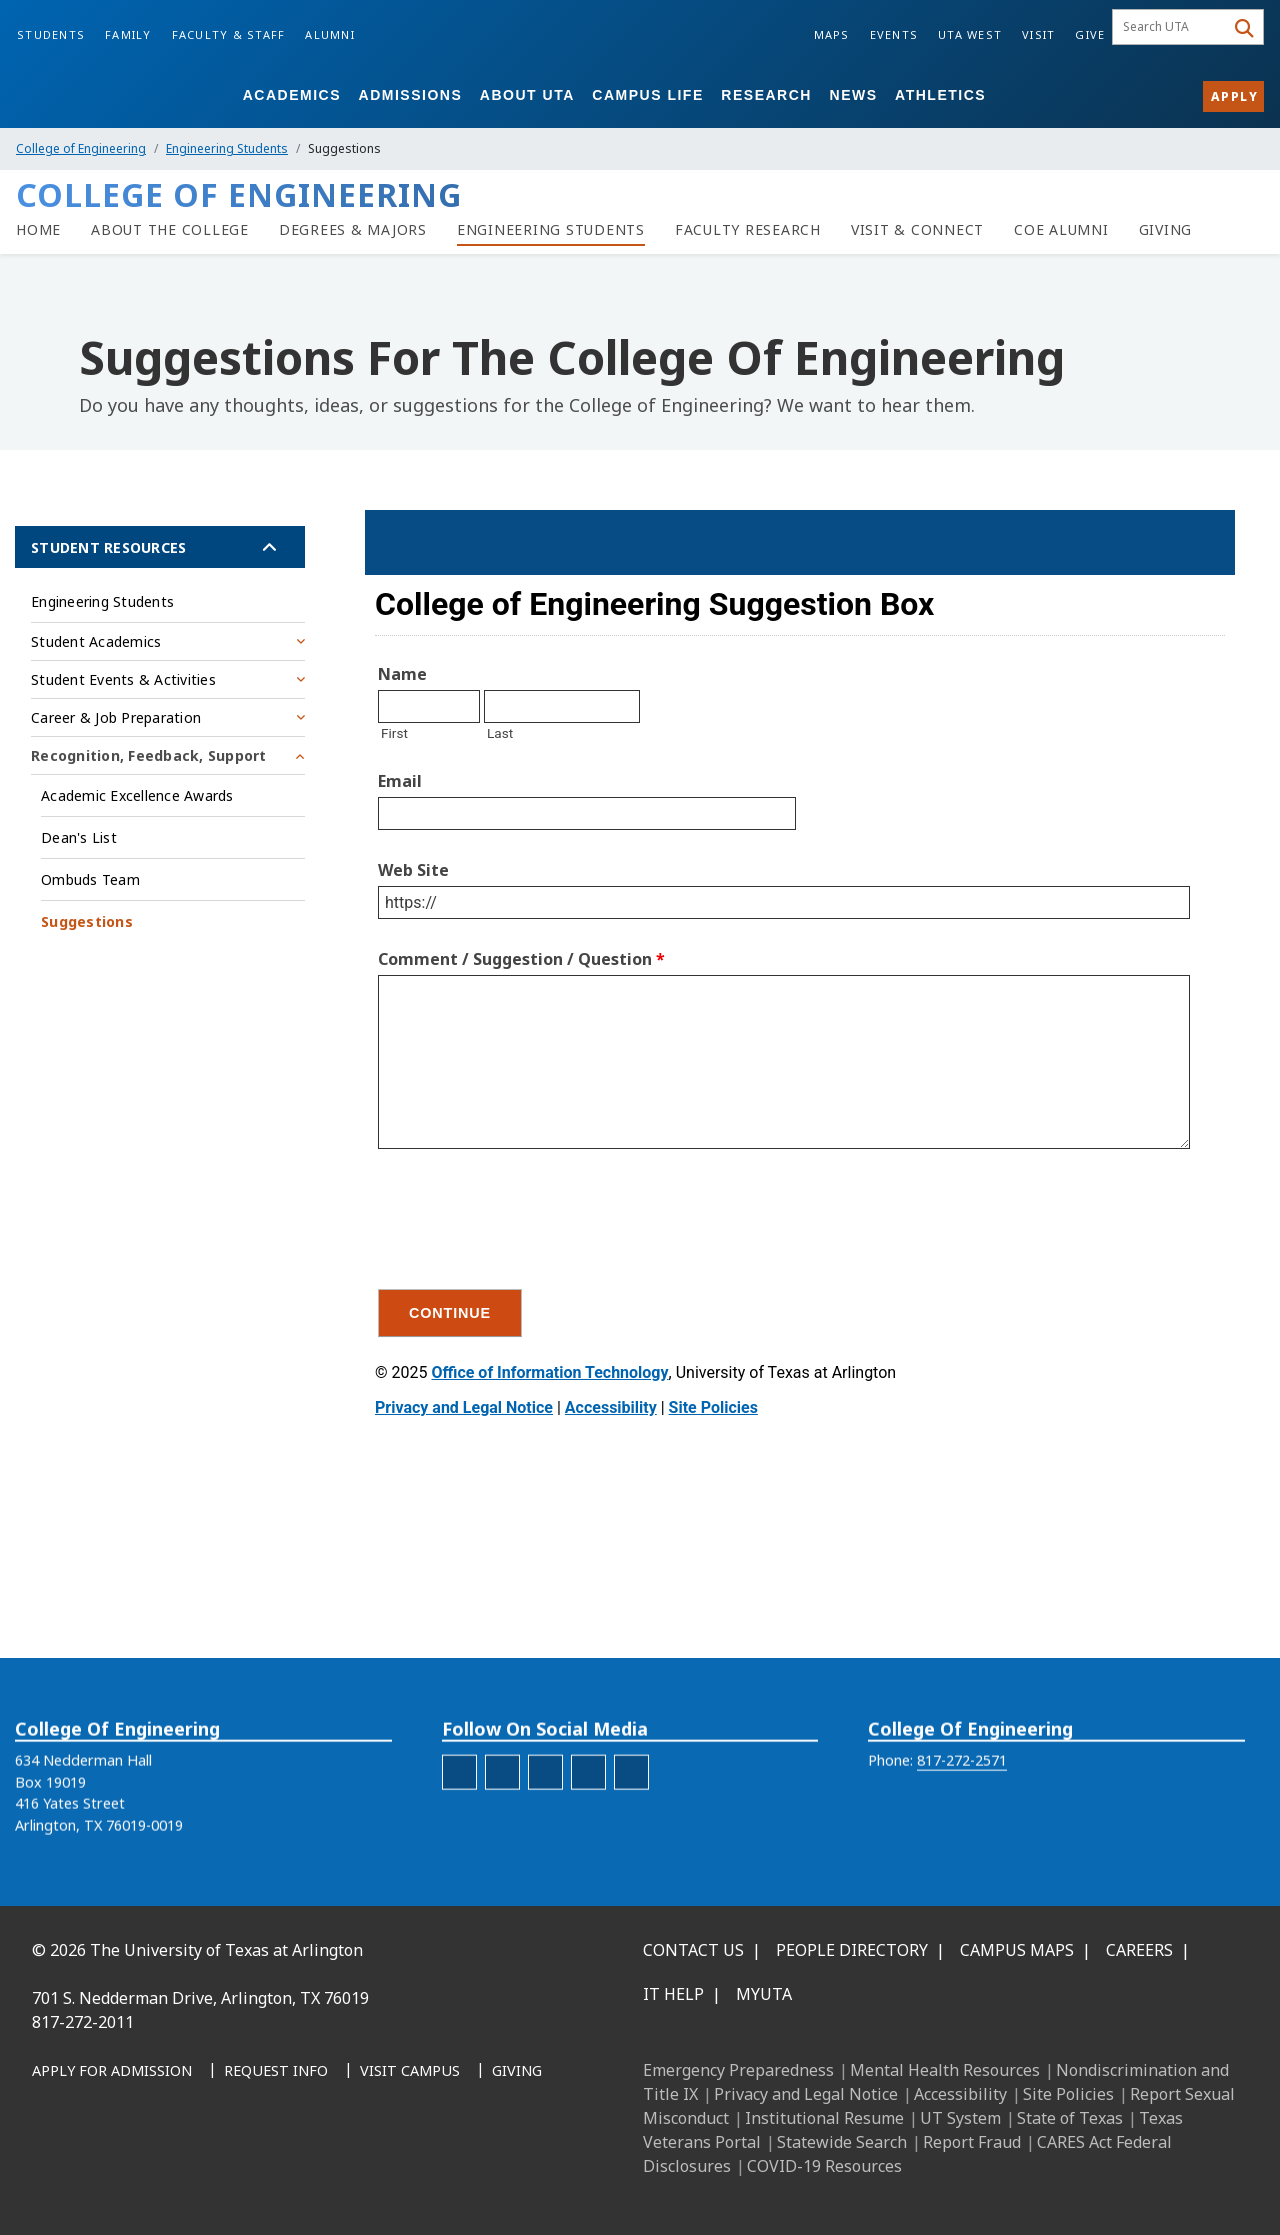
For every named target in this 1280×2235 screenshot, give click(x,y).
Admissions (411, 95)
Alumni (330, 34)
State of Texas (1070, 2118)
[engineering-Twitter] (588, 1814)
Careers (1139, 1950)
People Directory (852, 1950)
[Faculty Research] (748, 230)
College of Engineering (81, 148)
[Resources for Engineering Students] (551, 230)
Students (51, 34)
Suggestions (87, 921)
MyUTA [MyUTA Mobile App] (764, 1994)
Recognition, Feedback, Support (149, 755)
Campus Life (647, 95)
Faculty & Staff (229, 34)
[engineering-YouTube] (631, 1814)
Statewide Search (842, 2142)
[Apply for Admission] (112, 2072)
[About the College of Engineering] (170, 230)
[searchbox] (1171, 27)
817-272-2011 (83, 2022)
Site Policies (1068, 2094)
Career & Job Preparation (116, 717)
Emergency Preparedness (738, 2070)
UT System (960, 2118)
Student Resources (108, 547)
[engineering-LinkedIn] (545, 1814)
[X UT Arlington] (186, 2175)
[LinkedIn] (98, 2175)
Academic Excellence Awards (137, 795)
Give (1090, 34)
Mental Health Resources (945, 2070)
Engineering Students (227, 148)
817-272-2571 (962, 1802)
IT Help (673, 1994)
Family (128, 34)
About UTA (527, 95)
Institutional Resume (824, 2118)
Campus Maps (1017, 1950)
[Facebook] (54, 2175)
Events (894, 34)
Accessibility (960, 2094)
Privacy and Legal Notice (806, 2094)
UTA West (970, 34)
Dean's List (79, 837)
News (854, 95)
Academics (292, 95)
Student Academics (96, 641)
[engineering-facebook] (459, 1814)
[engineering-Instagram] (502, 1814)
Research (766, 95)
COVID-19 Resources (824, 2166)
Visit (1038, 34)
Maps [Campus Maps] (832, 34)
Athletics (940, 95)
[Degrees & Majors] (353, 230)
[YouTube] (230, 2175)
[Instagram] (142, 2175)
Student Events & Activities (123, 679)
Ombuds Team (90, 879)
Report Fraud (972, 2142)
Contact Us (693, 1950)
